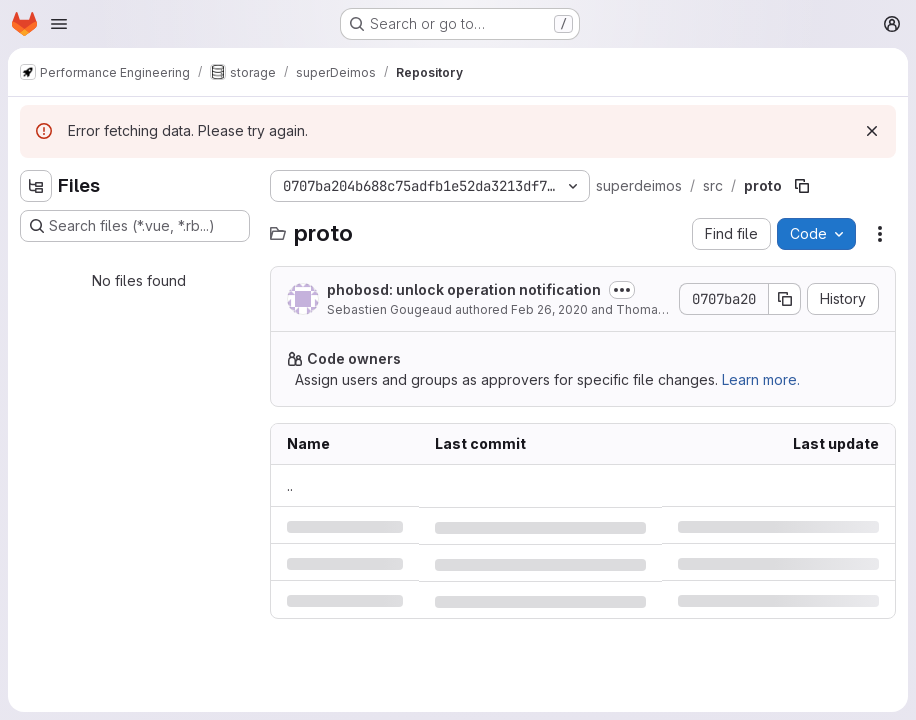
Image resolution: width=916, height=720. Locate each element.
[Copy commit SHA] (785, 299)
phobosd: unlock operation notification (464, 289)
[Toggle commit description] (622, 290)
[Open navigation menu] (59, 24)
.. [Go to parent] (290, 485)
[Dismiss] (872, 131)
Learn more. (761, 379)
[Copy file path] (802, 186)
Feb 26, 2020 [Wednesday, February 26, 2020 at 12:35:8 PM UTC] (549, 309)
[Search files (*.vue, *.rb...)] (135, 226)
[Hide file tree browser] (36, 186)
